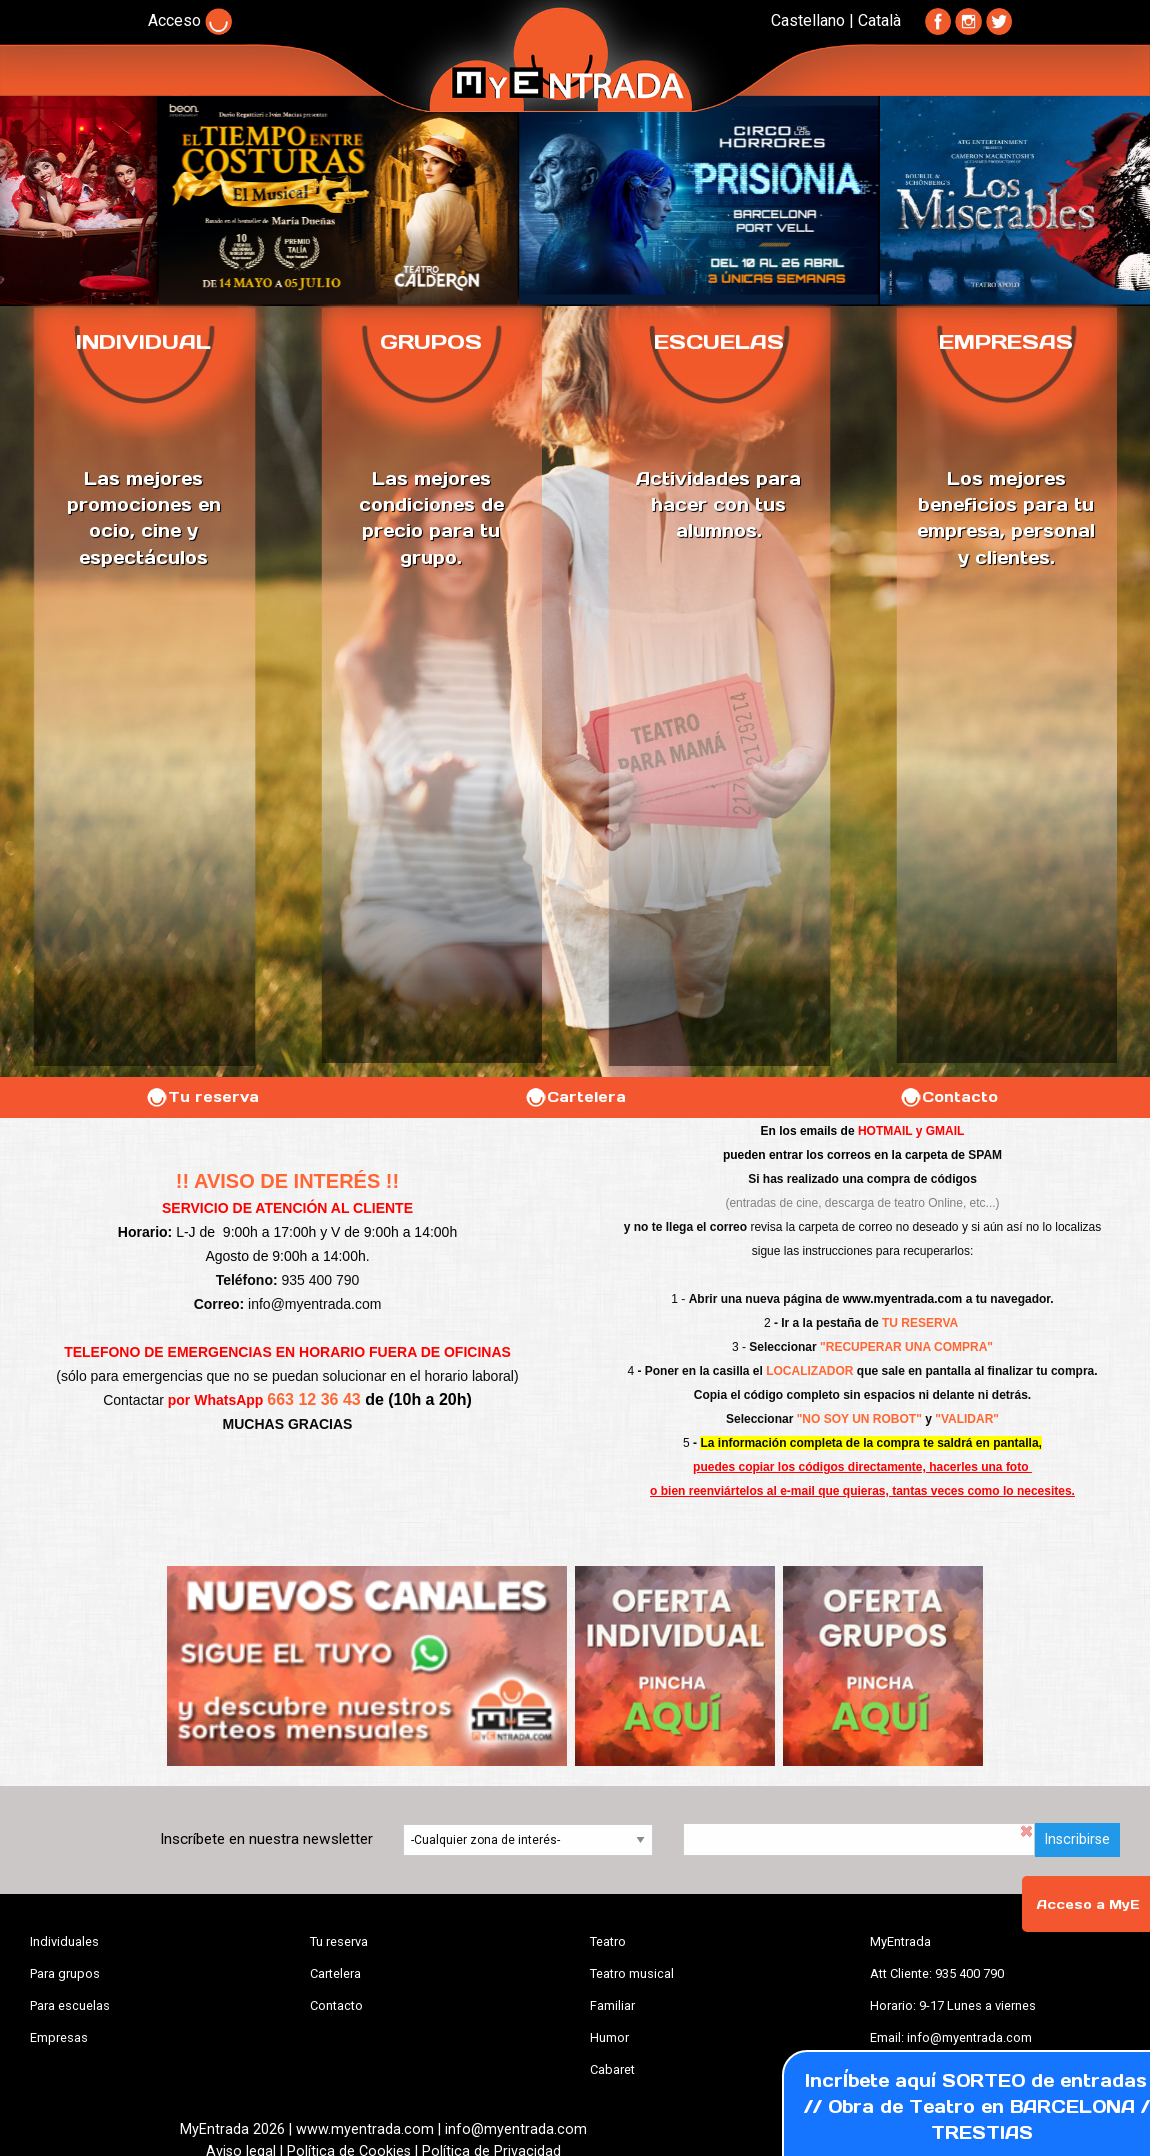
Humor (609, 2037)
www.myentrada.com (903, 1299)
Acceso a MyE (1088, 1904)
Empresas (59, 2037)
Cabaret (612, 2069)
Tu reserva (202, 1097)
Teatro (608, 1941)
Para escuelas (70, 2005)
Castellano (808, 20)
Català (879, 20)
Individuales (64, 1941)
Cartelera (575, 1097)
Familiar (612, 2005)
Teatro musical (632, 1973)
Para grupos (65, 1973)
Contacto (948, 1097)
